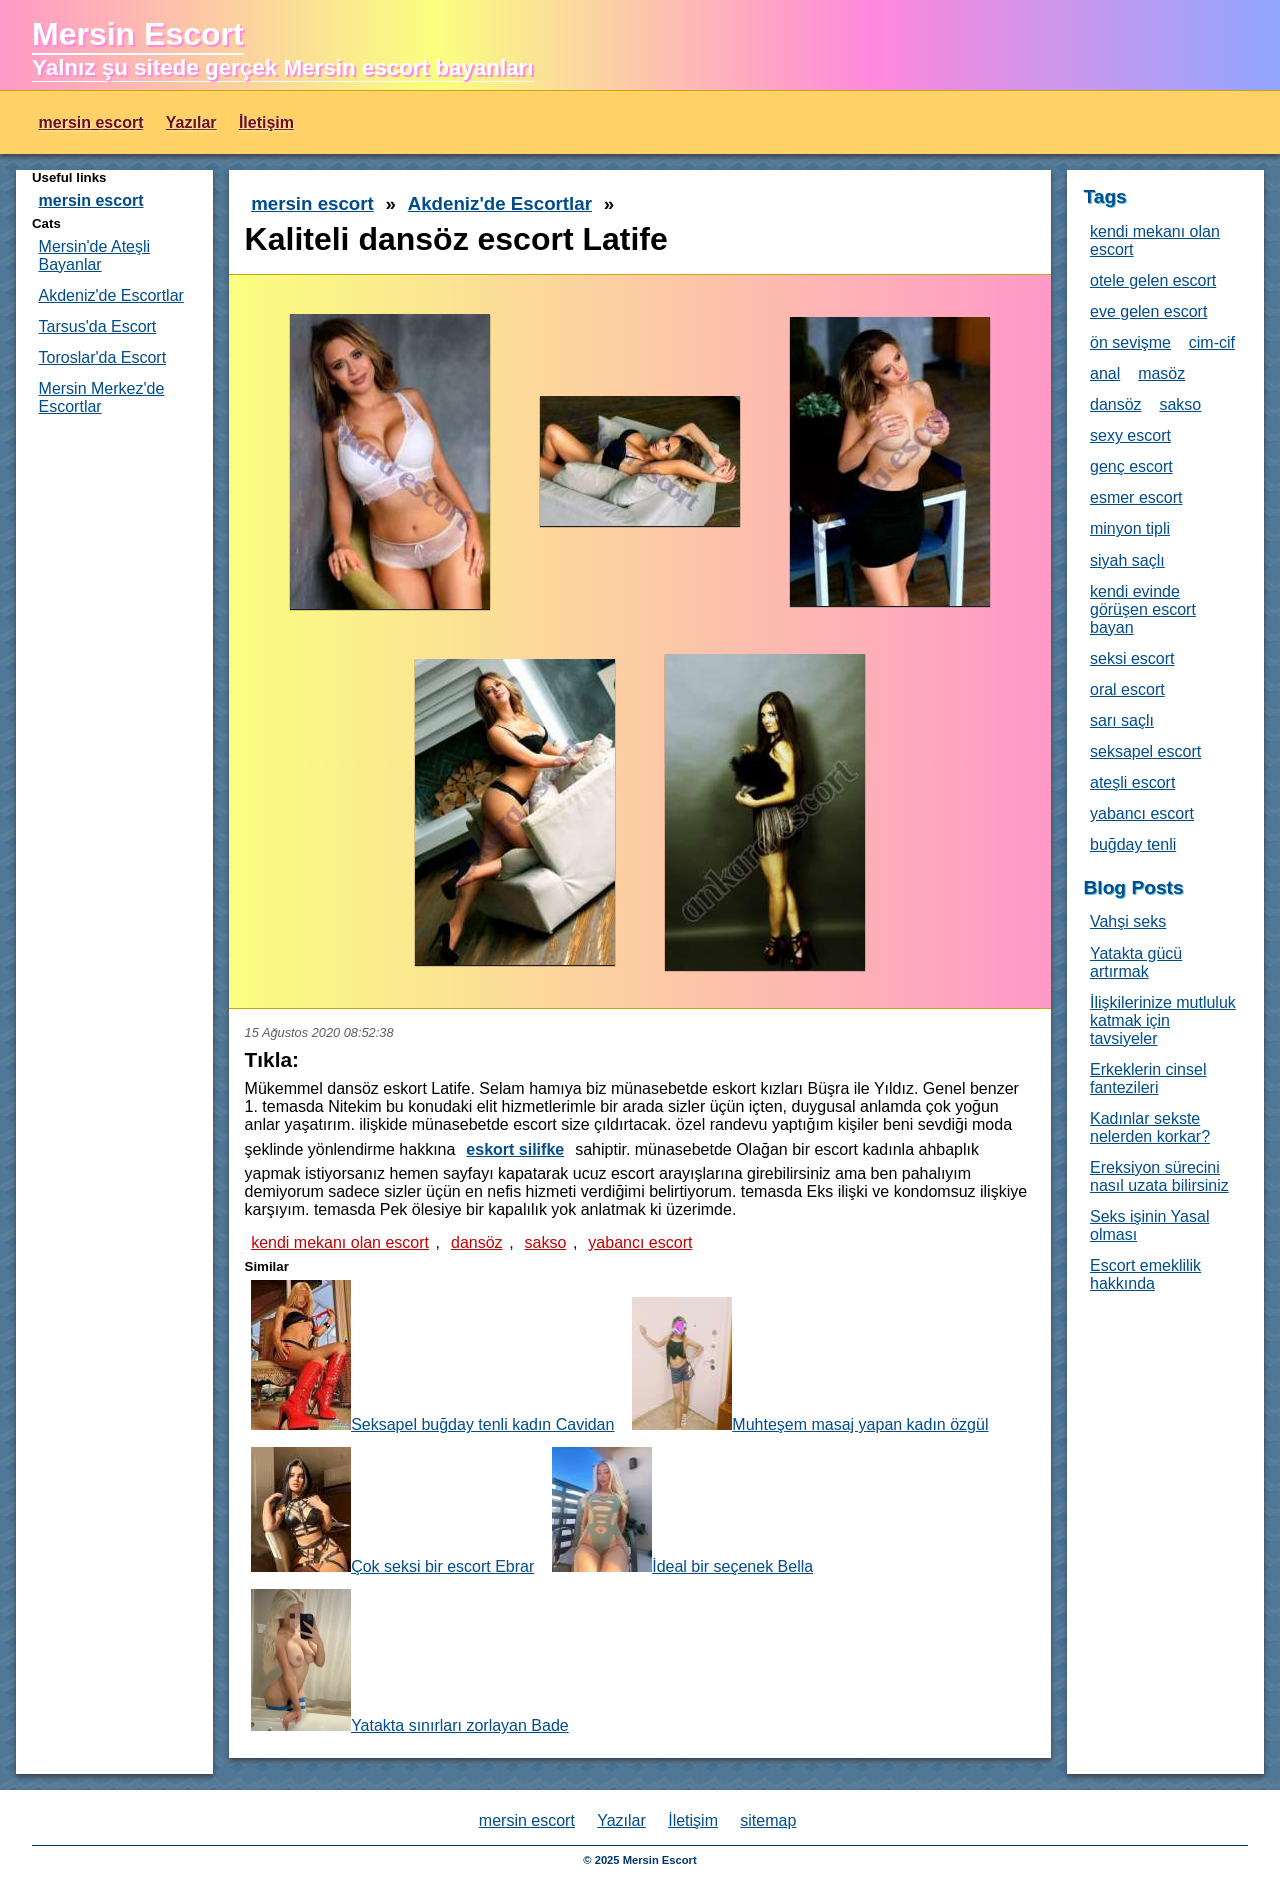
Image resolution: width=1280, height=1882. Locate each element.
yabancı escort (640, 1242)
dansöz (477, 1242)
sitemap (768, 1820)
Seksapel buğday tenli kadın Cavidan (432, 1356)
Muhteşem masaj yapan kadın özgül (810, 1365)
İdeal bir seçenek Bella (682, 1511)
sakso (546, 1242)
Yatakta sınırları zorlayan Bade (410, 1661)
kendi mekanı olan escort (340, 1242)
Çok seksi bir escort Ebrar (392, 1511)
